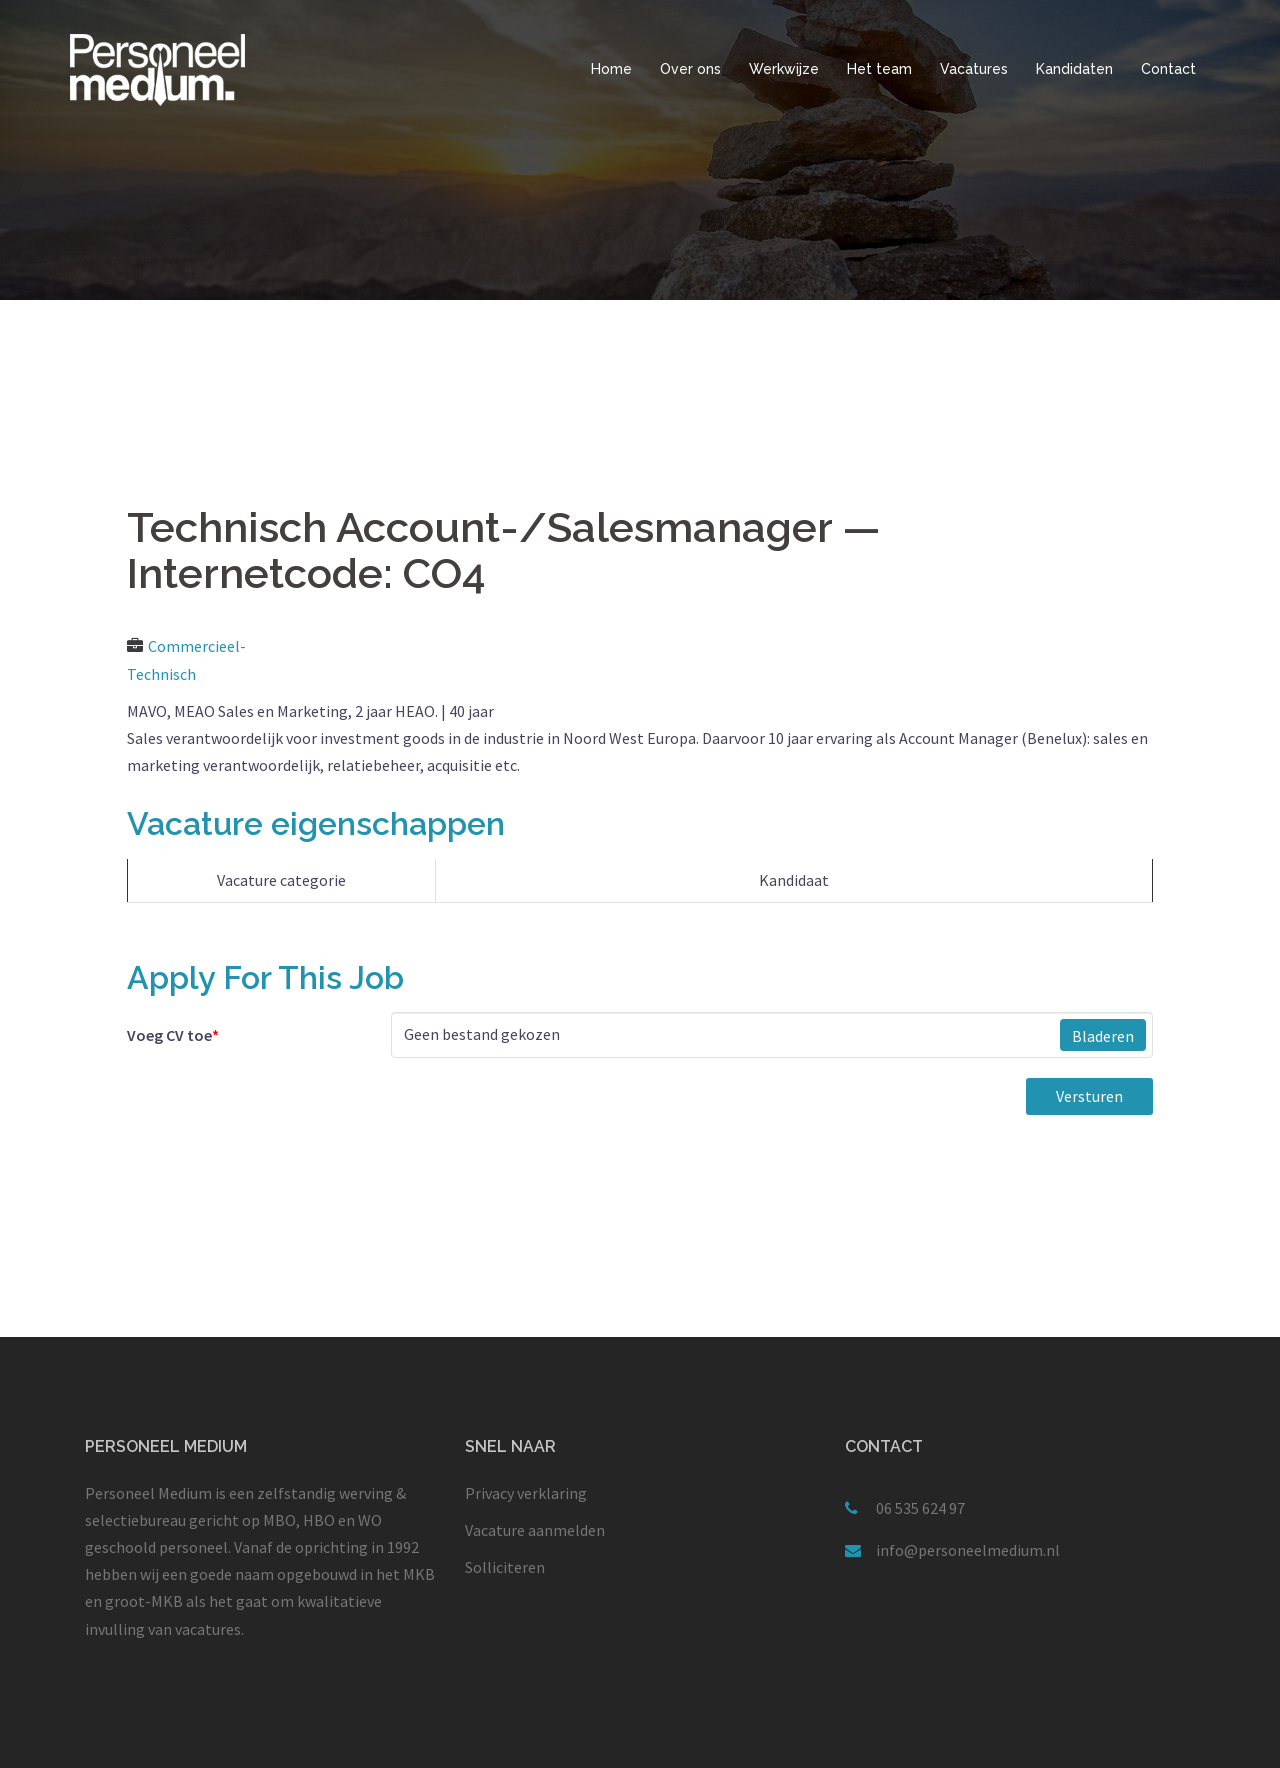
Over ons (690, 69)
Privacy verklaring (526, 1493)
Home (611, 69)
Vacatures (974, 69)
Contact (1168, 69)
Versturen (1089, 1096)
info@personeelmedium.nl (968, 1550)
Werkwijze (784, 69)
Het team (879, 69)
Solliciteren (505, 1567)
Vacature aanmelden (535, 1530)
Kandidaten (1074, 69)
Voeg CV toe (173, 1035)
